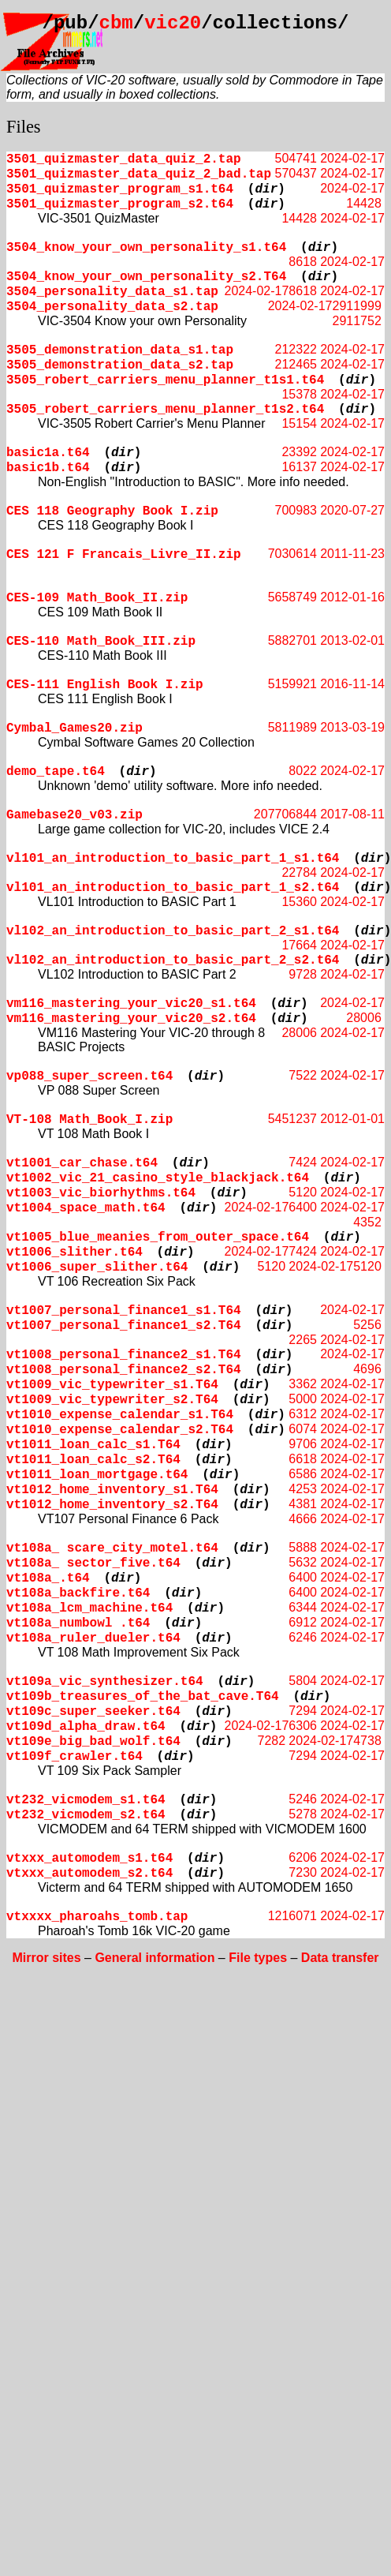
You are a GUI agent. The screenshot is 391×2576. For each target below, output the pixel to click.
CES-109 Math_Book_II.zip (97, 598)
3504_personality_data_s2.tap (112, 307)
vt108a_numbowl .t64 (78, 1623)
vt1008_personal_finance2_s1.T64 (123, 1355)
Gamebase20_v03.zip (74, 815)
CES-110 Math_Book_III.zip (101, 642)
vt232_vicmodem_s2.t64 (86, 1815)
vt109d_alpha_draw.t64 (86, 1727)
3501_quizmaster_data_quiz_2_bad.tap (138, 174)
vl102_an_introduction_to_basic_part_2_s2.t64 (172, 960)
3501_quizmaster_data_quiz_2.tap (123, 159)
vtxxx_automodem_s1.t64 (89, 1859)
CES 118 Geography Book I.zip (112, 511)
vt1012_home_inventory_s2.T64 (112, 1505)
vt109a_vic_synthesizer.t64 (104, 1682)
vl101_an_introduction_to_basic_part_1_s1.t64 (172, 859)
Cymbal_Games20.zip (74, 728)
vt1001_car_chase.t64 (82, 1163)
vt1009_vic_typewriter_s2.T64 (112, 1400)
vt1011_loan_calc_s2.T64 (93, 1460)
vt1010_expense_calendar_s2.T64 (119, 1430)
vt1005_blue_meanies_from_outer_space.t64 (157, 1237)
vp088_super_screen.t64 (89, 1076)
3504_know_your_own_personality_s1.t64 (146, 248)
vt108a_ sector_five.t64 (93, 1563)
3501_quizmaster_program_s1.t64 (119, 189)
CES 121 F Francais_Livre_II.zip (123, 555)
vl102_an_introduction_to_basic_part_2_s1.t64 (172, 931)
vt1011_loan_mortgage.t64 (97, 1475)
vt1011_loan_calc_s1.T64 (93, 1445)
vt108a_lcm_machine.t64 (89, 1608)
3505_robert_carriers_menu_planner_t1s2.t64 (165, 409)
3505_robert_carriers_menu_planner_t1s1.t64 (165, 380)
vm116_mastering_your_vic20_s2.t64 (131, 1019)
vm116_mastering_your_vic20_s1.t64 (131, 1004)
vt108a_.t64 (48, 1578)
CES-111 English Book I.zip (104, 685)
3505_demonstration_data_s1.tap (119, 350)
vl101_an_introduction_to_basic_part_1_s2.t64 (172, 888)
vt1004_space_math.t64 (86, 1208)
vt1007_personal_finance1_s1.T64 (123, 1311)
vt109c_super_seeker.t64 (93, 1712)
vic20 (172, 23)
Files (23, 127)
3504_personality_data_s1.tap (112, 292)
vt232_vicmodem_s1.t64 (86, 1800)
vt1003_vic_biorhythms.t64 (101, 1193)
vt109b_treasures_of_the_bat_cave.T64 (142, 1697)
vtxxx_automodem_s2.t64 (89, 1873)
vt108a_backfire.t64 (78, 1593)
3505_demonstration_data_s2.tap (119, 365)
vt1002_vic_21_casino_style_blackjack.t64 (157, 1178)
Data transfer (340, 1957)
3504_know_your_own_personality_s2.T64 (146, 277)
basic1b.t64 (48, 468)
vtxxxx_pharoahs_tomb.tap (97, 1917)
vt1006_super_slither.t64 (97, 1267)
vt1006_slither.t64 (74, 1252)
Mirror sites (46, 1957)
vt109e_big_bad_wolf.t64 (93, 1742)
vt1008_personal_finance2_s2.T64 (123, 1370)
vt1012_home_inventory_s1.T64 (112, 1490)
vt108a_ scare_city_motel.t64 (112, 1548)
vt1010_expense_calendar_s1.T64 (119, 1415)
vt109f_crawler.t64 (74, 1757)
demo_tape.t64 (55, 772)
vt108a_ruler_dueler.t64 (93, 1638)
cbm (116, 23)
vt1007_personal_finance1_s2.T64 (123, 1326)
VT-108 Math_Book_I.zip (89, 1120)
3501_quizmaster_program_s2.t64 (119, 204)
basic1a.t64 (48, 453)
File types (258, 1957)
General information (154, 1957)
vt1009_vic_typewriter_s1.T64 (112, 1385)
